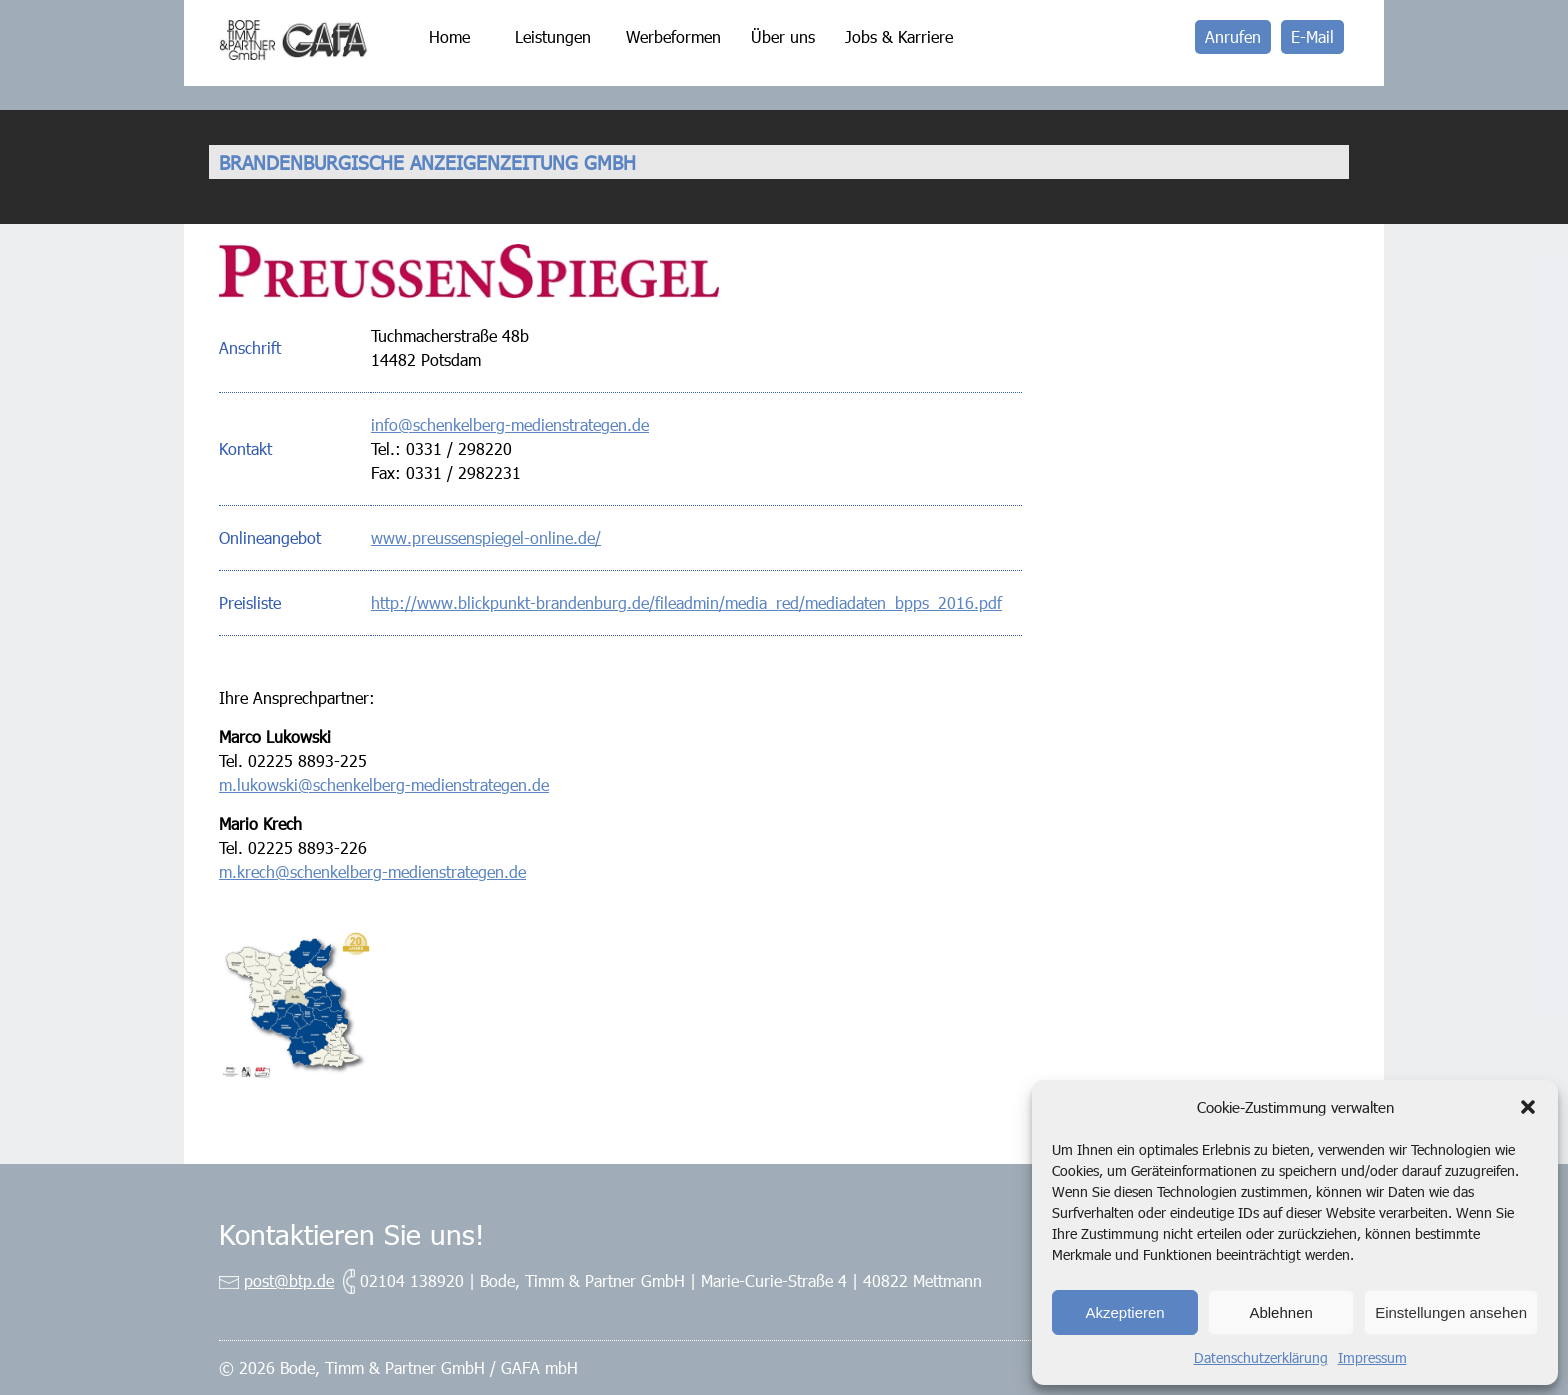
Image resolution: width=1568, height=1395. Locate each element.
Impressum (1372, 1357)
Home (449, 36)
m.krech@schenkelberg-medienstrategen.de (372, 871)
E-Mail (1312, 36)
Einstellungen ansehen (1451, 1312)
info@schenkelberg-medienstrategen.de (510, 424)
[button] (1528, 1107)
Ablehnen (1280, 1312)
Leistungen (553, 36)
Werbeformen (673, 36)
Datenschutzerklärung (1261, 1357)
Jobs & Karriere (899, 36)
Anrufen (1233, 36)
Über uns (783, 36)
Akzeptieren (1124, 1312)
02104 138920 (412, 1280)
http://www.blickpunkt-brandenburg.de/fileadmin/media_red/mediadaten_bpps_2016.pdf (686, 602)
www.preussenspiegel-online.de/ (486, 537)
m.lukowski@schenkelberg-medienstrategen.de (384, 784)
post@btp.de (289, 1280)
